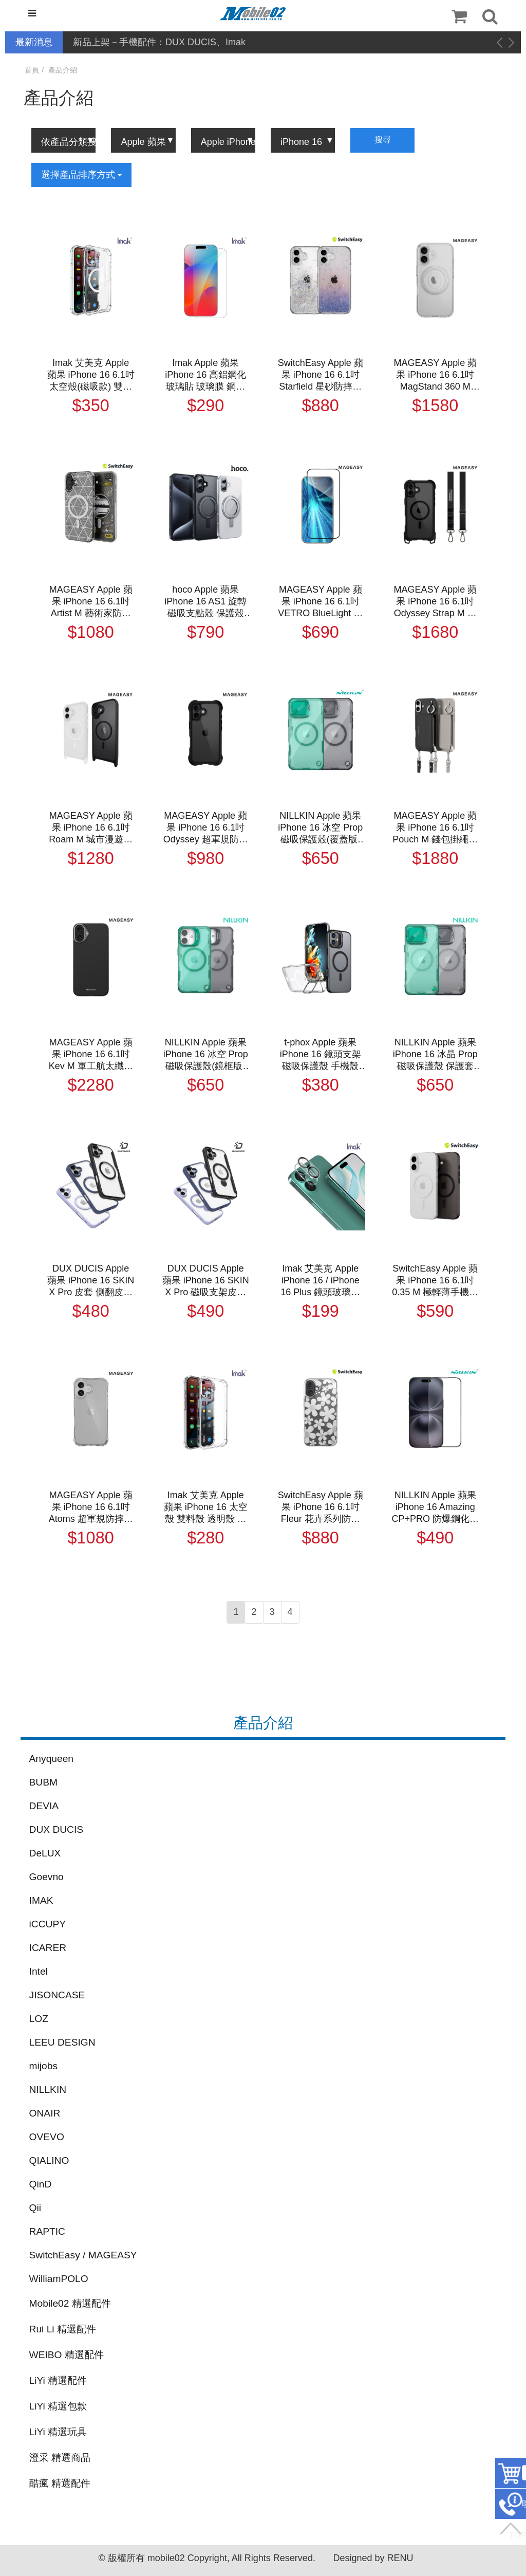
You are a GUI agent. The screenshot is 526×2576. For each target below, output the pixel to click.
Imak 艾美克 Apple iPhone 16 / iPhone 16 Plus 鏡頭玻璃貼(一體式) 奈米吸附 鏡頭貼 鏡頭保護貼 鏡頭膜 (320, 1280)
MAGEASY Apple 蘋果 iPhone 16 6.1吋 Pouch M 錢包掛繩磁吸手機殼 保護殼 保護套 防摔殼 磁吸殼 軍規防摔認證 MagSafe (435, 828)
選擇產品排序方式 (81, 175)
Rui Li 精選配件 (62, 2329)
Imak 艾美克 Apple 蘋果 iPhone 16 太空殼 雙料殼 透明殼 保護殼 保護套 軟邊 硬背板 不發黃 (206, 1507)
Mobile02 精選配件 (70, 2303)
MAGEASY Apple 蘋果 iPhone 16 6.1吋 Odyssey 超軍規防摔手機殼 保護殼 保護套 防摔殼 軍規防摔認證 (205, 828)
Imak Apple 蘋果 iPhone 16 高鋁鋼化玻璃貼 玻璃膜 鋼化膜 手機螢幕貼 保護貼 (205, 375)
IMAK (41, 1900)
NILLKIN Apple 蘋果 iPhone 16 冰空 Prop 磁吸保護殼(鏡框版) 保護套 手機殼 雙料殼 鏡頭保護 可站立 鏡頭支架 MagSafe (205, 1054)
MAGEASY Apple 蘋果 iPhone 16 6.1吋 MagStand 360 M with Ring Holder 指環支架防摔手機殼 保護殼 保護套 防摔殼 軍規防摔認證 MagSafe (435, 375)
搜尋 (382, 139)
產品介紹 (62, 70)
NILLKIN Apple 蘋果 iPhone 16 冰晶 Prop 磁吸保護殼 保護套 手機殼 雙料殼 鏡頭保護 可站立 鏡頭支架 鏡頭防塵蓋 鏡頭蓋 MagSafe (435, 1054)
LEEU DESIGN (62, 2042)
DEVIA (44, 1805)
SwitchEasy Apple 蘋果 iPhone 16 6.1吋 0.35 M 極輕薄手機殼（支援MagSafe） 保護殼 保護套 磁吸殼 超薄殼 (435, 1280)
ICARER (48, 1947)
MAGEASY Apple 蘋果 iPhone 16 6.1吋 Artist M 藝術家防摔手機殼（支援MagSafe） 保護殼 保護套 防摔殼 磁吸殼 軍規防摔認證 (91, 601)
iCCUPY (47, 1924)
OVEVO (46, 2136)
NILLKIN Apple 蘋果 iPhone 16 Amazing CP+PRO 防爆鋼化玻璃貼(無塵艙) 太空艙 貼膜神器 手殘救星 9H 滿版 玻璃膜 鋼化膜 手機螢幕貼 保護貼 (435, 1507)
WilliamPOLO (58, 2278)
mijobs (43, 2065)
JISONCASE (57, 1995)
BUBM (43, 1782)
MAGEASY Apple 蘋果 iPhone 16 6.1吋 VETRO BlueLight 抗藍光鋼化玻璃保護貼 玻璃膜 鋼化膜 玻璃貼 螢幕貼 (320, 601)
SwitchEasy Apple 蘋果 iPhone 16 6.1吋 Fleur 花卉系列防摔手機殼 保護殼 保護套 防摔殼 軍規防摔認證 (320, 1507)
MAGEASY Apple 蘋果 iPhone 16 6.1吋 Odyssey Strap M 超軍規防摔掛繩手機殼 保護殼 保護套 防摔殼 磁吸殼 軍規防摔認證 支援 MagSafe (435, 601)
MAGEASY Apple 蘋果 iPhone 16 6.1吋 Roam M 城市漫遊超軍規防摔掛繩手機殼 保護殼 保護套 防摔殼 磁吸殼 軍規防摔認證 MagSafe (91, 828)
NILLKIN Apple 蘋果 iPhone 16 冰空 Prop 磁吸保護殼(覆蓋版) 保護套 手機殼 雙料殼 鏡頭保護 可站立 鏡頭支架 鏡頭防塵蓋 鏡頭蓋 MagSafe (320, 828)
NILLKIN (48, 2089)
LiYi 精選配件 (58, 2380)
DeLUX (45, 1853)
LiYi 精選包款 (58, 2406)
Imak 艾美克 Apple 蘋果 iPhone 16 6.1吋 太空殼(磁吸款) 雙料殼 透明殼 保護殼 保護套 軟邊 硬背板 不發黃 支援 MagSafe (91, 375)
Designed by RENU (373, 2558)
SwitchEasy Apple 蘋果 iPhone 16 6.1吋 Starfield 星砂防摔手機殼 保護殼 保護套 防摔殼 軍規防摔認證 (320, 375)
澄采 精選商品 (59, 2457)
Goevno (46, 1876)
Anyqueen (51, 1758)
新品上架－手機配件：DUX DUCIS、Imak (159, 42)
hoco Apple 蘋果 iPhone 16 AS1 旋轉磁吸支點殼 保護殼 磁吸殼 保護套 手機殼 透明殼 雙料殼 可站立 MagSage (205, 601)
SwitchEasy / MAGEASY (83, 2255)
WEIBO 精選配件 (66, 2354)
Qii (35, 2207)
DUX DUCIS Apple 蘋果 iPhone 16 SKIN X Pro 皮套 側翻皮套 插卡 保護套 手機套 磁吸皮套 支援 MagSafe (90, 1280)
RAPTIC (47, 2231)
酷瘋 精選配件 (59, 2483)
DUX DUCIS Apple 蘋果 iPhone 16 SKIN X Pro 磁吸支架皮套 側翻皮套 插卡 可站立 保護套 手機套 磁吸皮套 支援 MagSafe (205, 1280)
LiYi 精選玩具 (58, 2431)
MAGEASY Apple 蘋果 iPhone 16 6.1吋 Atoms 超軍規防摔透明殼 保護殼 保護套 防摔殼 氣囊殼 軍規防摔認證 (91, 1507)
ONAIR (45, 2113)
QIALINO (49, 2160)
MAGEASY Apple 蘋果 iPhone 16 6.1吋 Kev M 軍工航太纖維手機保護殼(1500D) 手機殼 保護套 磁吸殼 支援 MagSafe (91, 1054)
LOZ (38, 2018)
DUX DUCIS (56, 1829)
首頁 (32, 70)
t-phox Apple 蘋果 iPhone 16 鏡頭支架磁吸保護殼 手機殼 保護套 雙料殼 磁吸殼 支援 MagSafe (320, 1054)
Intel (38, 1971)
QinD (40, 2184)
